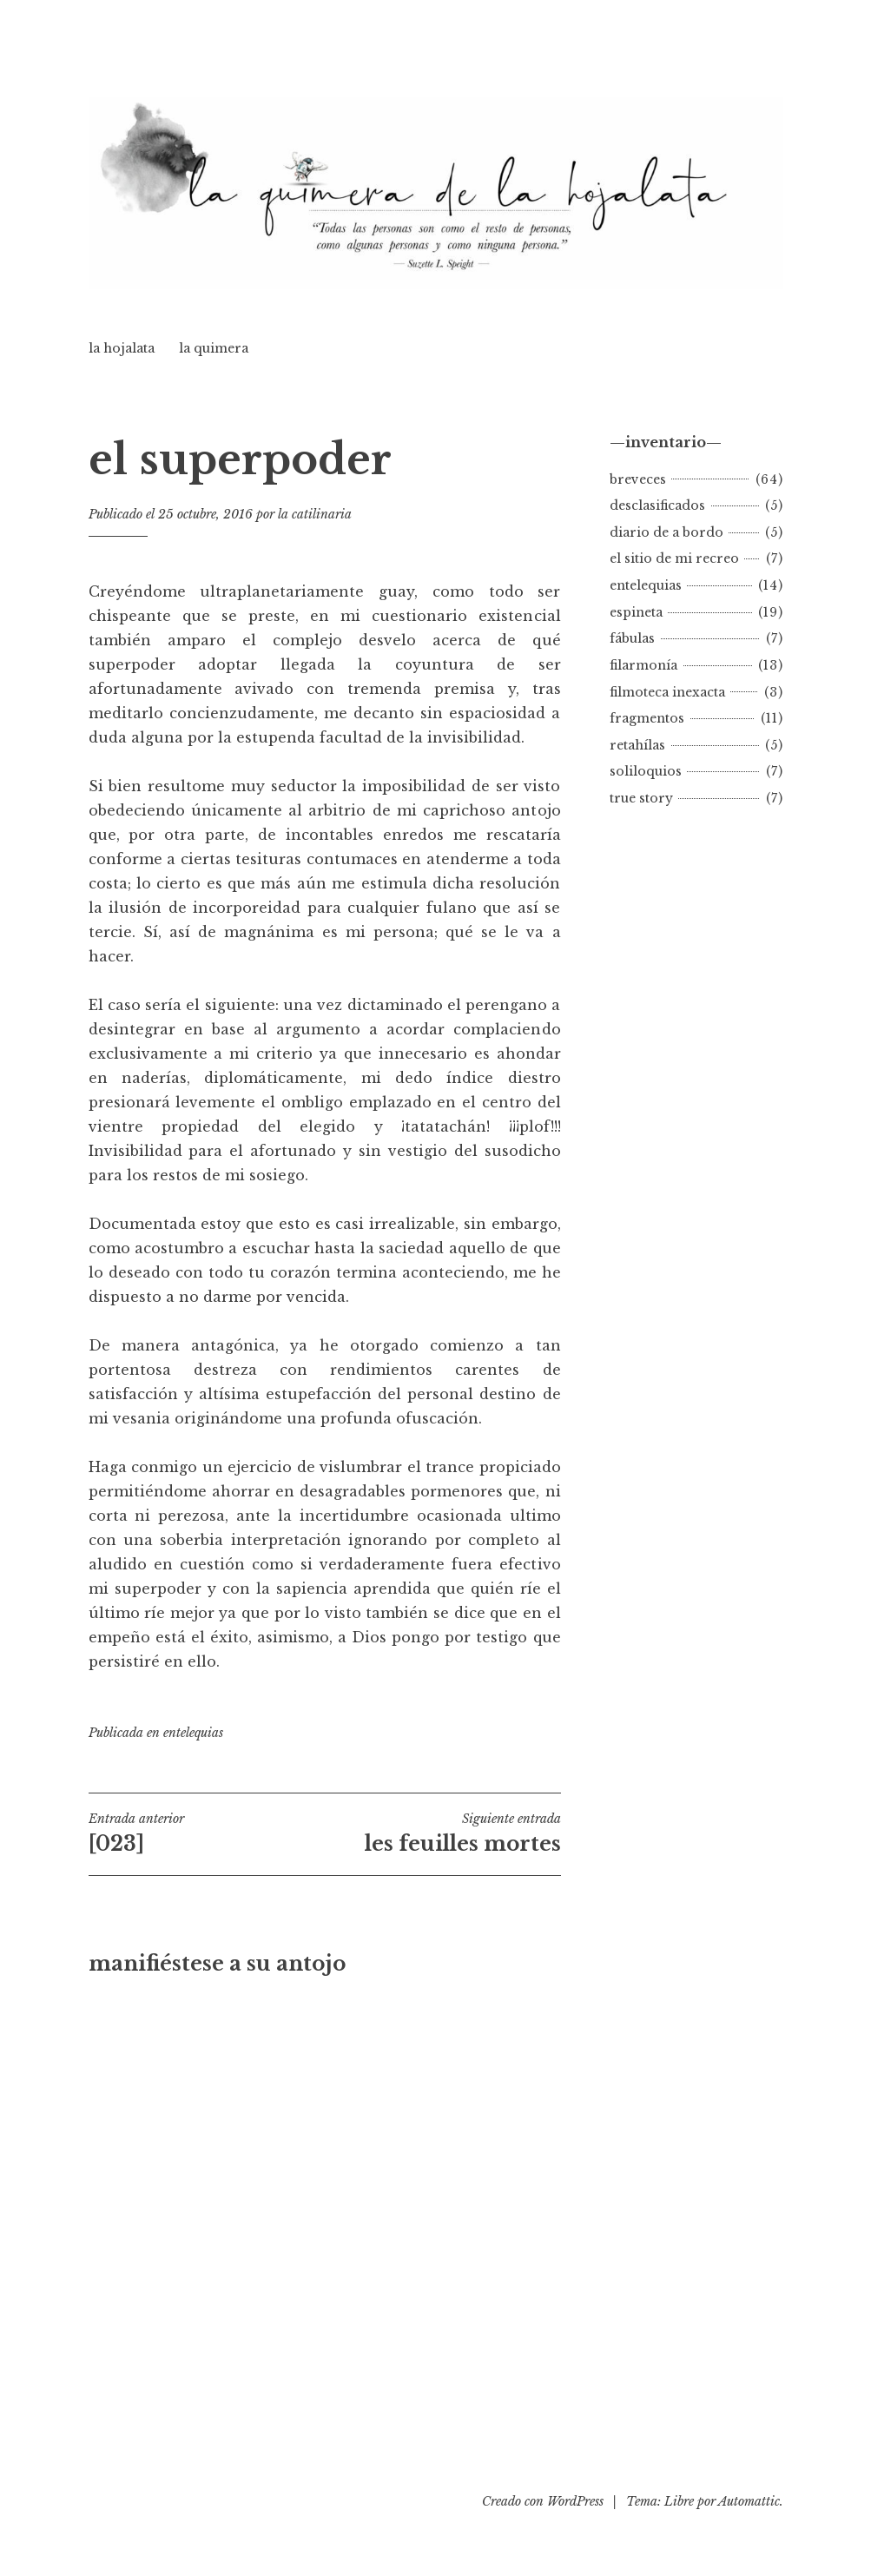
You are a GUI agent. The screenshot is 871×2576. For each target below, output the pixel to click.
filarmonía (643, 665)
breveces (638, 479)
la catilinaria (315, 514)
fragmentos (647, 718)
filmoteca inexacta (667, 692)
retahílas (637, 745)
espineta (636, 612)
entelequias (193, 1732)
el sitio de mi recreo (674, 558)
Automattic (749, 2501)
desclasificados (657, 505)
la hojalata (122, 348)
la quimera (213, 348)
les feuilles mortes (443, 1833)
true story (641, 798)
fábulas (632, 638)
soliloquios (646, 771)
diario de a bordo (666, 532)
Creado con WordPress (543, 2501)
